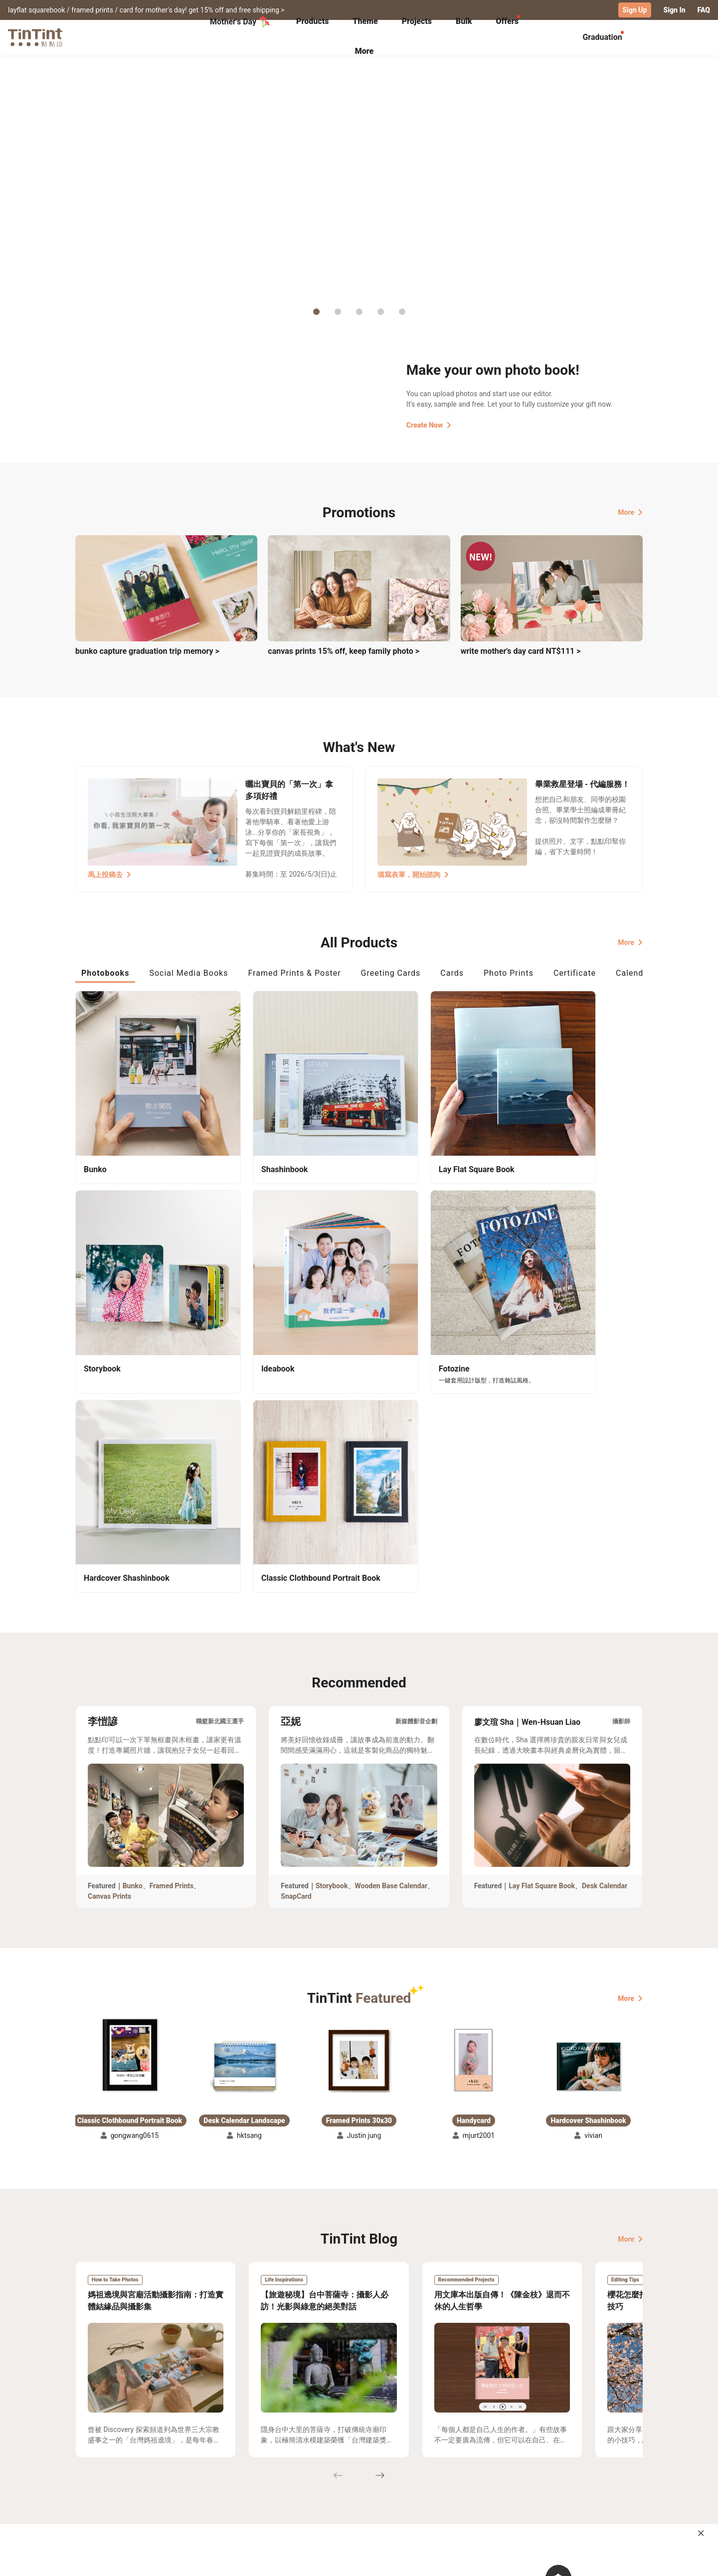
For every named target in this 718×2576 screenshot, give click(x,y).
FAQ (704, 10)
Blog (352, 2485)
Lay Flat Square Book (542, 1623)
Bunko (133, 1623)
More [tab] (364, 51)
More (630, 512)
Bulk (464, 21)
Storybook (332, 1623)
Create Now (428, 425)
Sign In (674, 10)
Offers (507, 21)
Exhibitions (93, 2485)
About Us (360, 2470)
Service (269, 2485)
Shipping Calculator (184, 2470)
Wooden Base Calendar (391, 1623)
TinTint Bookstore (444, 2470)
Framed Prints (172, 1623)
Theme (365, 21)
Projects (417, 21)
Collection (92, 2470)
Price (160, 2485)
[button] (129, 1792)
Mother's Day (240, 22)
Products (312, 21)
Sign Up (635, 10)
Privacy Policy (280, 2499)
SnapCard (296, 1633)
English (624, 2561)
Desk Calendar (604, 1623)
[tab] (312, 22)
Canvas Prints (109, 1633)
